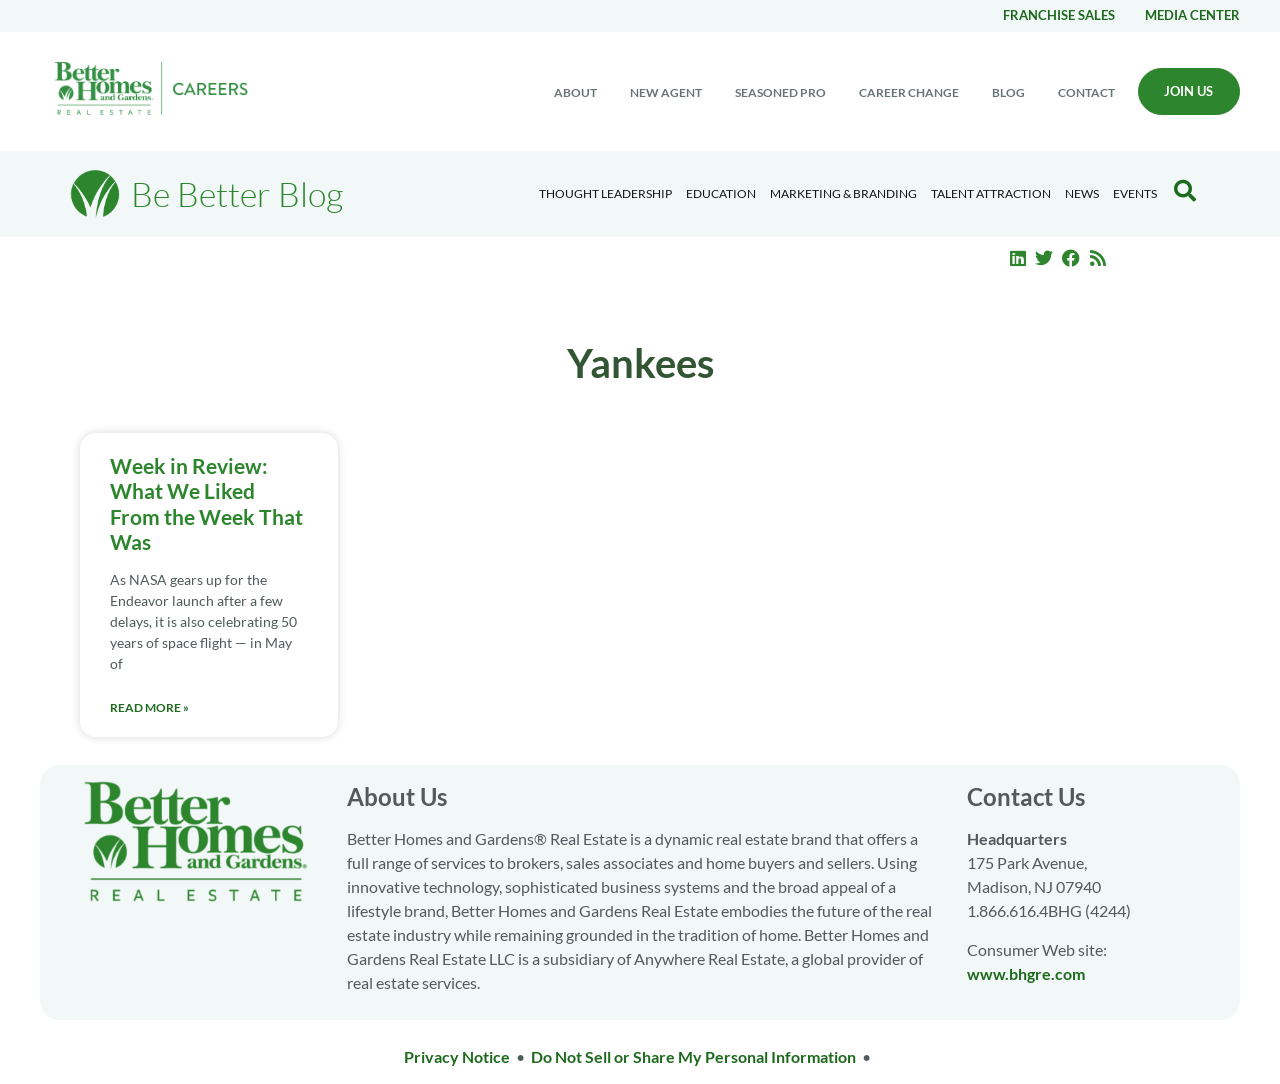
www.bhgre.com (1026, 973)
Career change (909, 92)
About (575, 92)
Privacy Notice (457, 1056)
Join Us (1188, 91)
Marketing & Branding (843, 193)
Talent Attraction (991, 193)
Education (721, 193)
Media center (1192, 15)
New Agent (666, 92)
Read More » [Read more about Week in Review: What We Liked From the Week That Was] (149, 707)
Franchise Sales (1059, 15)
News (1082, 193)
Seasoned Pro (780, 92)
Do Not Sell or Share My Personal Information (693, 1056)
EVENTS (1135, 193)
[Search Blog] (1185, 191)
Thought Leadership (605, 193)
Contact (1086, 92)
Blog (1008, 92)
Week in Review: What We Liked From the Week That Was (206, 503)
